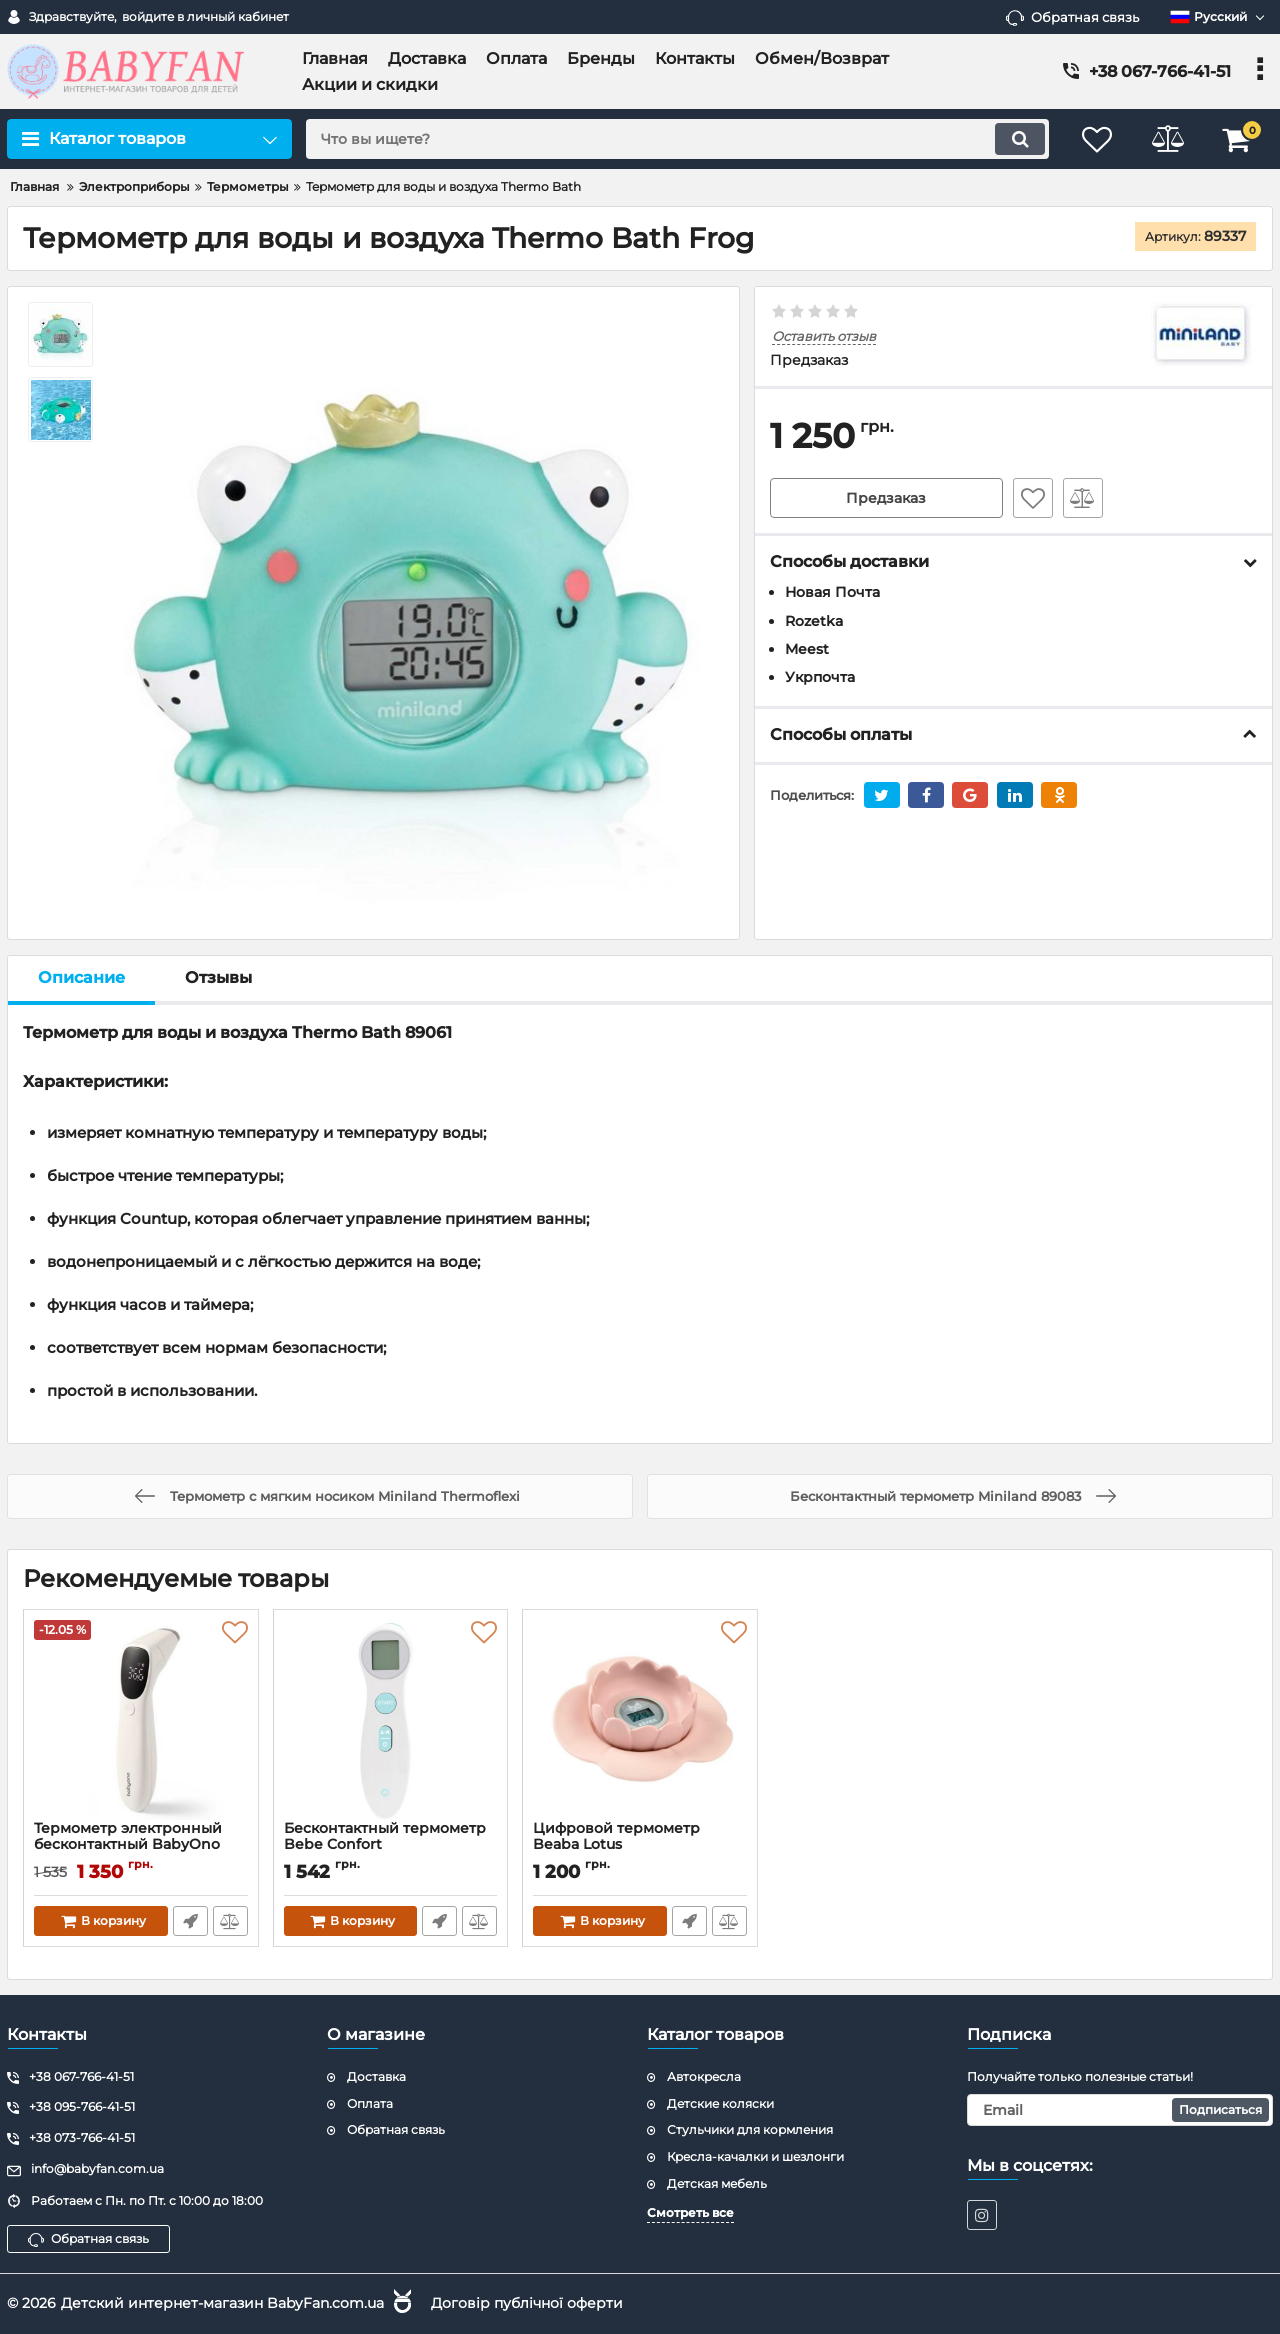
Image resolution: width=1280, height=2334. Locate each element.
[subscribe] (1120, 2110)
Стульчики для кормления (750, 2129)
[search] (677, 139)
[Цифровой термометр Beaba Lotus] (640, 1720)
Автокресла (704, 2076)
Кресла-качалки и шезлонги (755, 2156)
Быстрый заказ (190, 1921)
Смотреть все (690, 2212)
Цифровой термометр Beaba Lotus (640, 1846)
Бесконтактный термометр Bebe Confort (391, 1846)
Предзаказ (886, 498)
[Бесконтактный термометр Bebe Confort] (391, 1720)
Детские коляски (720, 2103)
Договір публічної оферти (527, 2303)
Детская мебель (717, 2183)
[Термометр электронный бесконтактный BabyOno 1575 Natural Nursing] (141, 1720)
